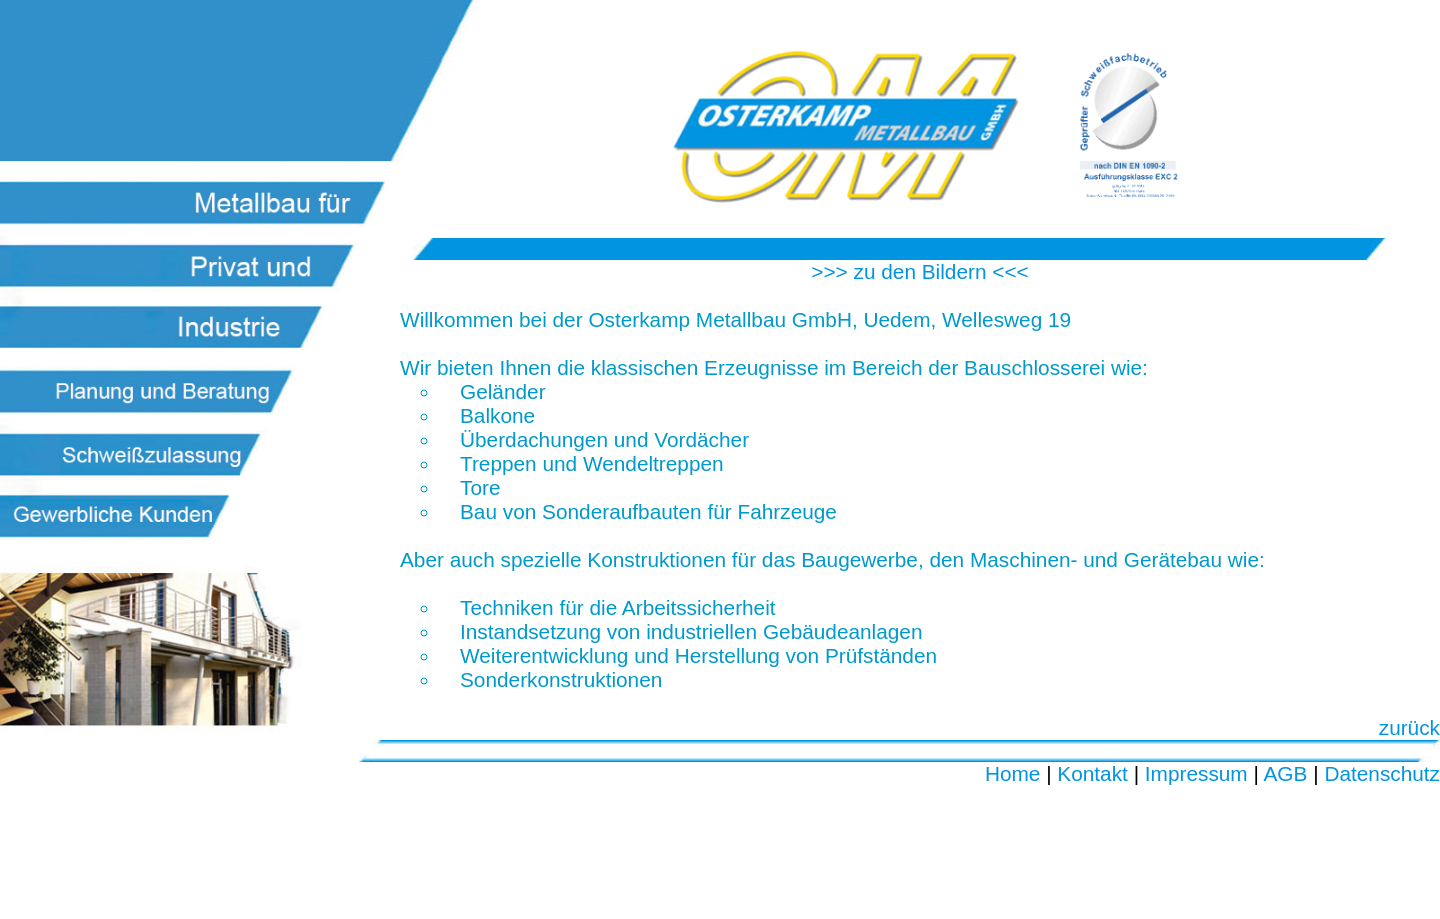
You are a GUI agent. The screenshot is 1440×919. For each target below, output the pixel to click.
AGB (1286, 773)
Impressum (1196, 773)
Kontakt (1092, 773)
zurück (1409, 727)
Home (1012, 773)
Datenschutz (1382, 773)
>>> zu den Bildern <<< (919, 271)
